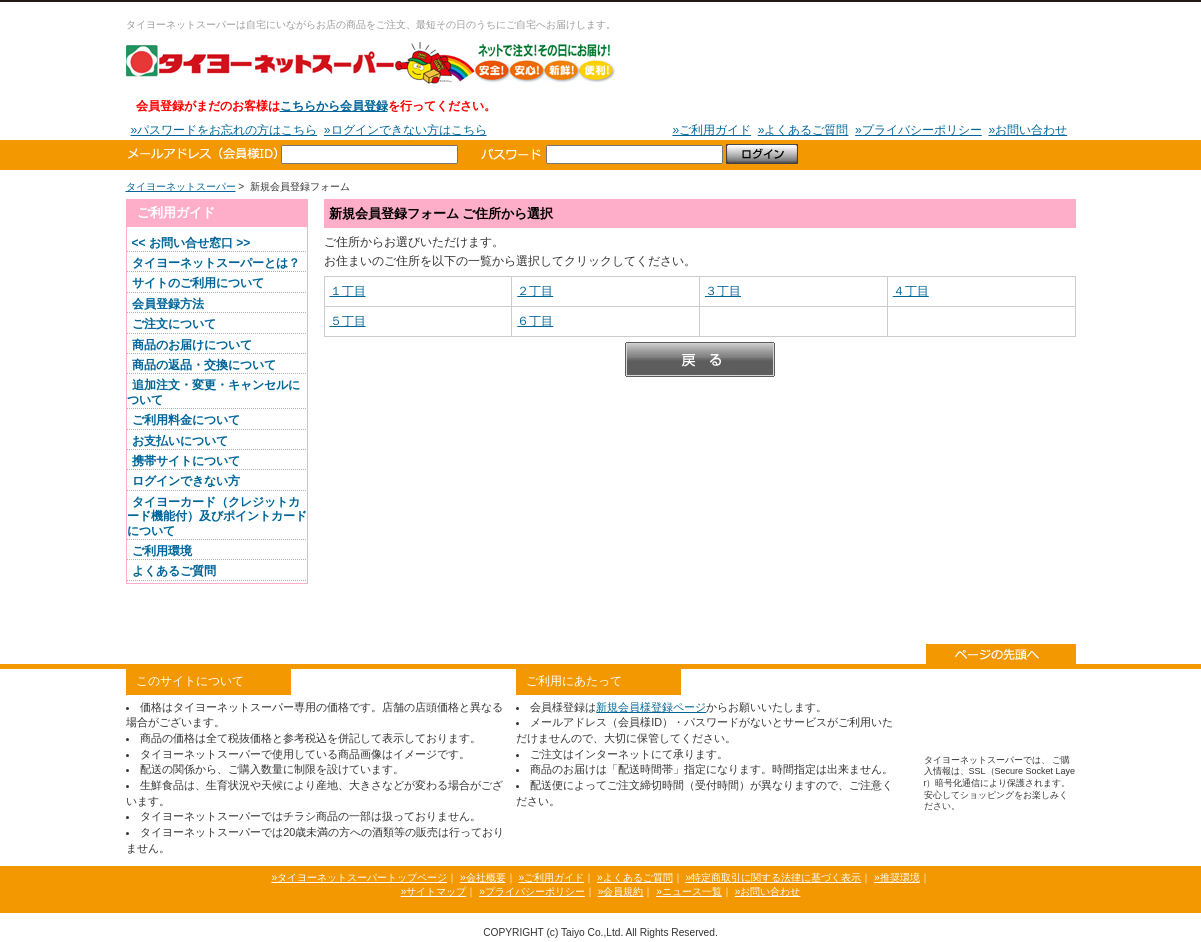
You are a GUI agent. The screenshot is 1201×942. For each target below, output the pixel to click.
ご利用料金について (186, 420)
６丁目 (535, 321)
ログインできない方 (186, 481)
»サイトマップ (434, 891)
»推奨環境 (897, 877)
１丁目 (348, 291)
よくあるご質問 (174, 571)
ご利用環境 (162, 551)
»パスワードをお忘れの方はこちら (224, 130)
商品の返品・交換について (204, 365)
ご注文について (174, 324)
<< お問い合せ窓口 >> (191, 243)
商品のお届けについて (192, 345)
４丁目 (911, 291)
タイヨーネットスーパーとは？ (216, 263)
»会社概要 (483, 877)
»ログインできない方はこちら (405, 130)
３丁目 (723, 291)
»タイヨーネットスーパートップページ (359, 877)
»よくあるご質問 (803, 130)
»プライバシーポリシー (918, 130)
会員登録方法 (168, 304)
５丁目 (348, 321)
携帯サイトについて (186, 461)
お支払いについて (180, 441)
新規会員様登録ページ (651, 707)
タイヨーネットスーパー (371, 62)
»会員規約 (621, 891)
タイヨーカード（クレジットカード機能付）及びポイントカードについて (217, 516)
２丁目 (535, 291)
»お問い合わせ (1027, 130)
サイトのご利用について (198, 283)
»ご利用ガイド (711, 130)
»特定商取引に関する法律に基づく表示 (773, 877)
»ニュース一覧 (689, 891)
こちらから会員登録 (334, 106)
